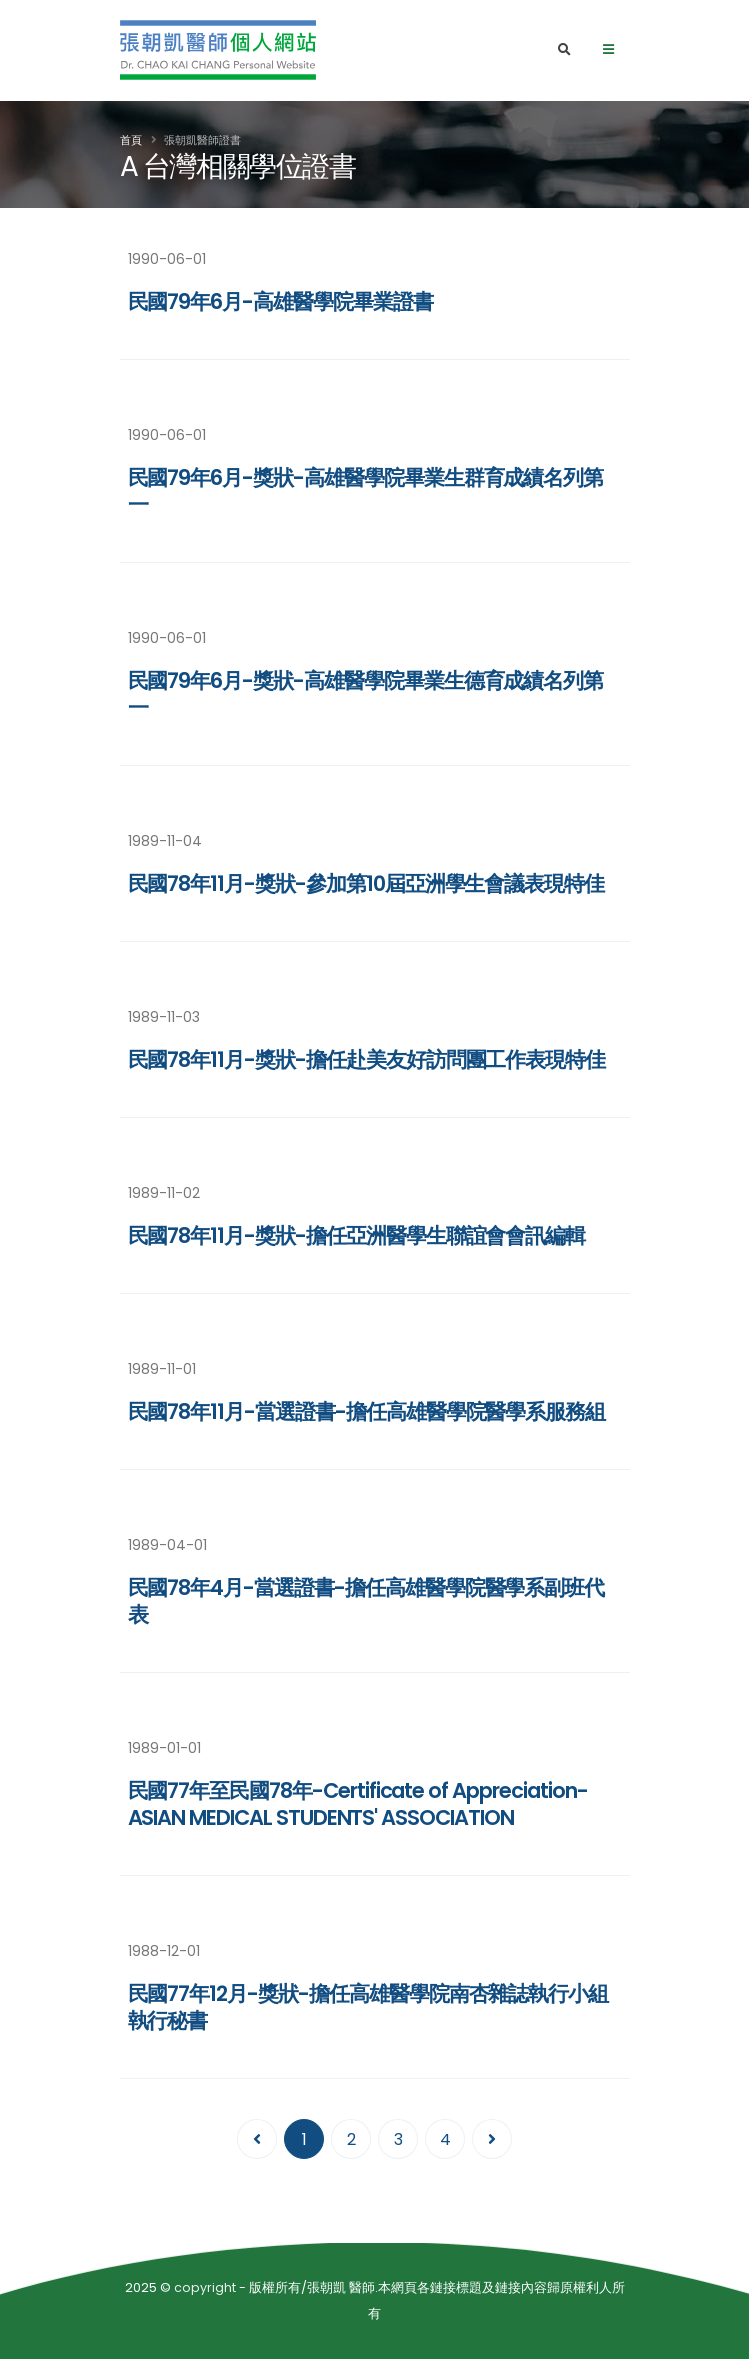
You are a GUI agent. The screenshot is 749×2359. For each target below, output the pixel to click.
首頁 (131, 140)
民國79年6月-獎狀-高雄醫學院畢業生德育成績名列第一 (366, 694)
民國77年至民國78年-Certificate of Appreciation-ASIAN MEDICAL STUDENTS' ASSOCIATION (358, 1804)
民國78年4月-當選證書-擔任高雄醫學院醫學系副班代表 (366, 1601)
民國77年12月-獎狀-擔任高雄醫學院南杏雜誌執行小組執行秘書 (368, 2007)
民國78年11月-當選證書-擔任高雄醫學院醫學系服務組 (367, 1411)
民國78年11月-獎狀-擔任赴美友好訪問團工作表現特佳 (367, 1059)
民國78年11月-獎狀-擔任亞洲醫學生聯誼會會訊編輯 (357, 1235)
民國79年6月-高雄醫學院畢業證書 (280, 301)
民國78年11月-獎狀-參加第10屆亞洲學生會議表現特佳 (366, 883)
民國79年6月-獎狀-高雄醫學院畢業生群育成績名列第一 (366, 491)
